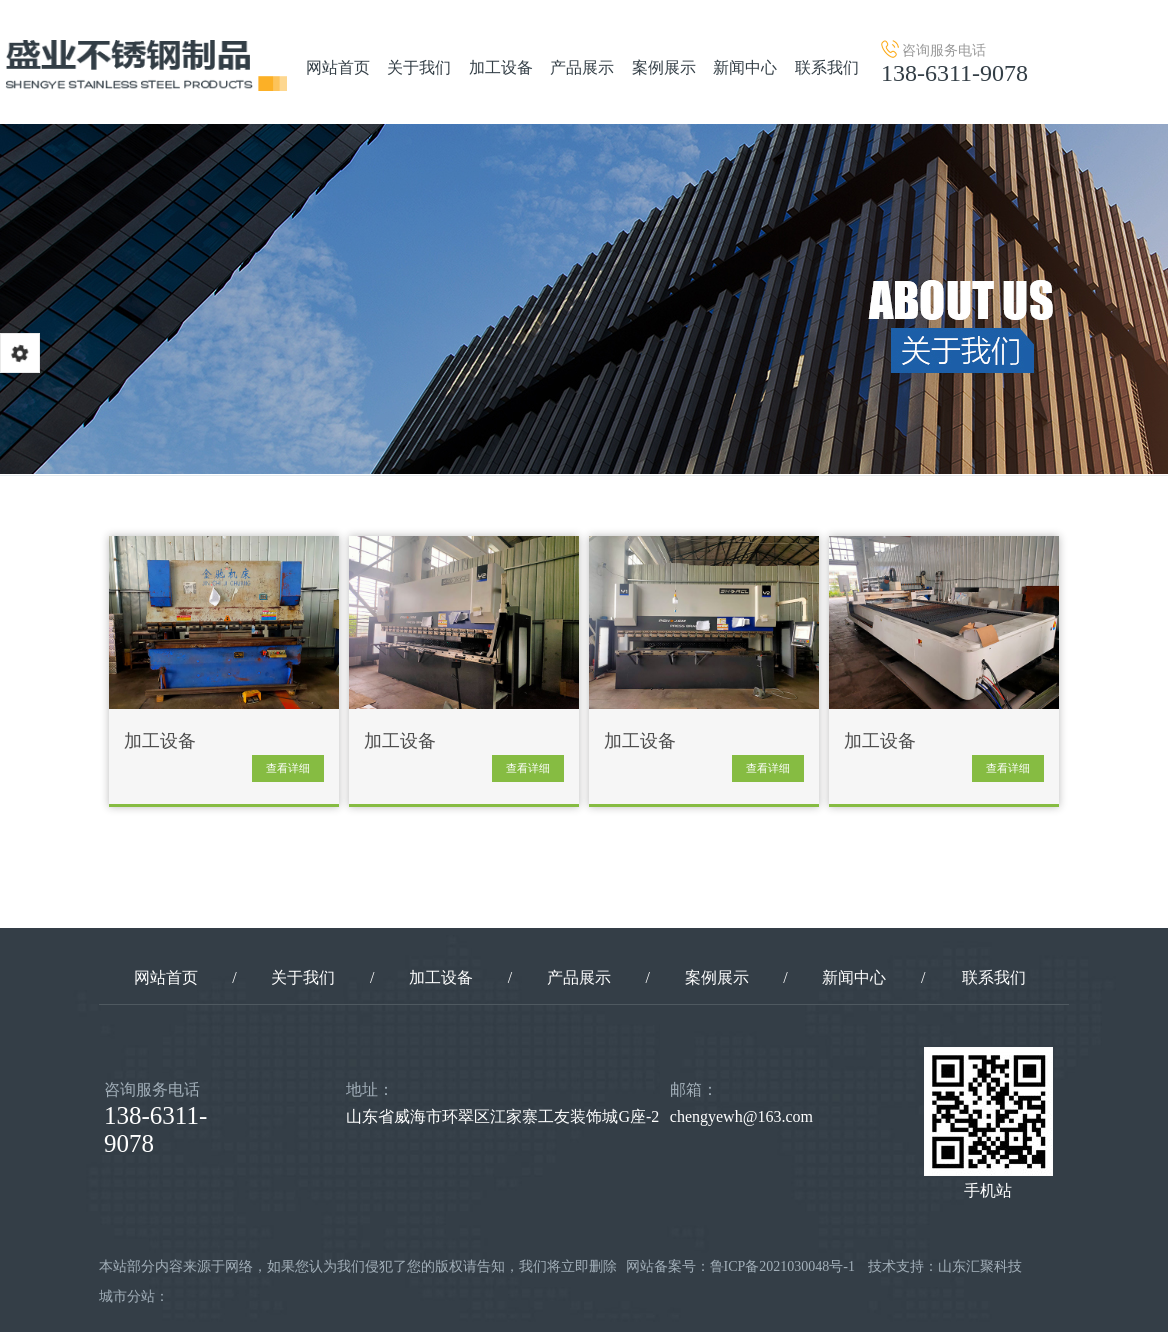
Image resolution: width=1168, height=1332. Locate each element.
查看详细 (288, 768)
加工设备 (501, 67)
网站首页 (338, 67)
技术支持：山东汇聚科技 (945, 1266)
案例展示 (664, 67)
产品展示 (582, 67)
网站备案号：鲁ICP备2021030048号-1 (740, 1266)
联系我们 (827, 67)
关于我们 (419, 67)
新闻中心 (745, 67)
